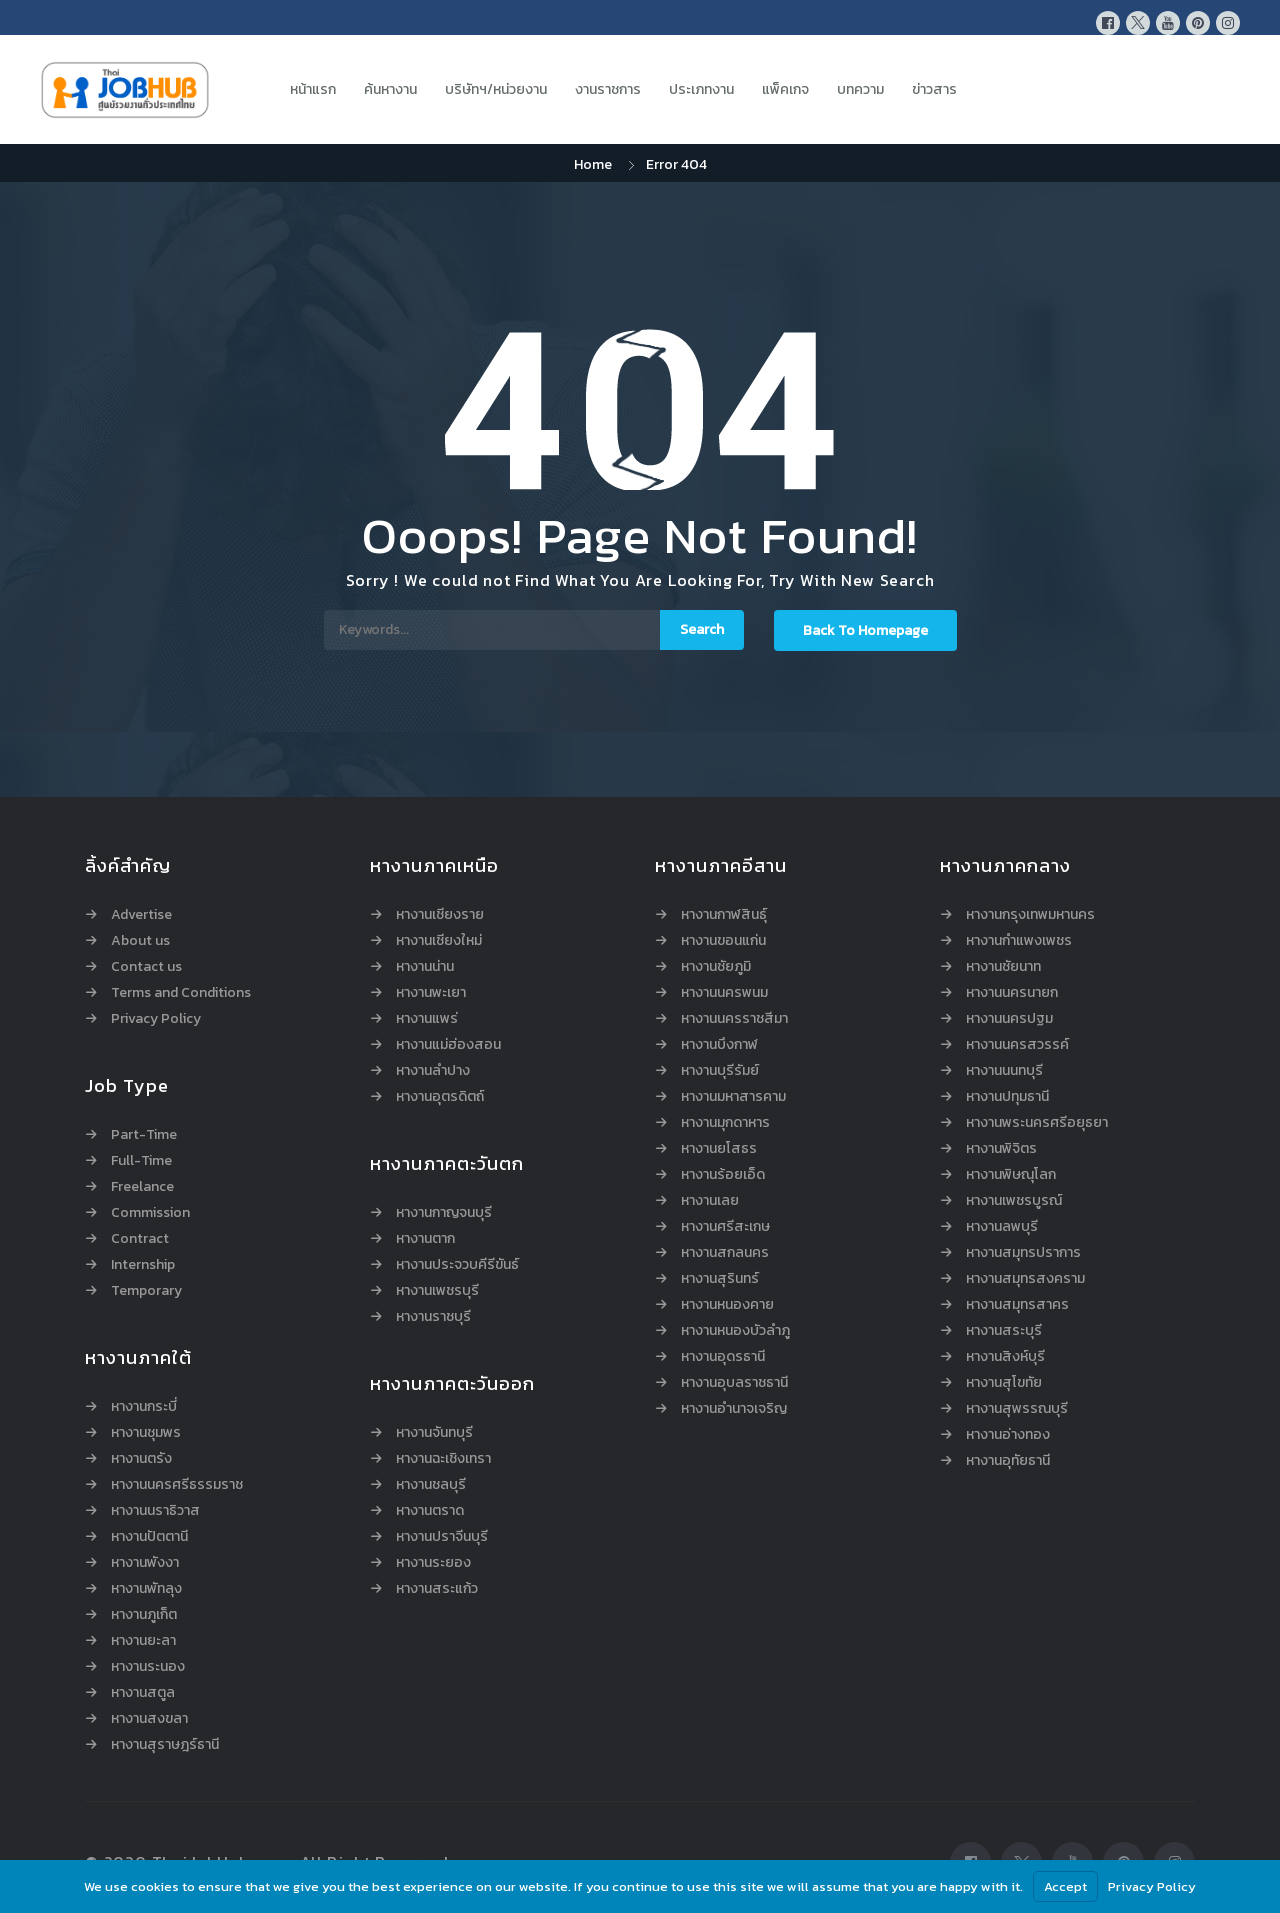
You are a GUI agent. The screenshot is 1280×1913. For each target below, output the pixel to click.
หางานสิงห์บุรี (1005, 1357)
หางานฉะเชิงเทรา (443, 1459)
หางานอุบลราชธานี (734, 1383)
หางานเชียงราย (440, 915)
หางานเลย (710, 1201)
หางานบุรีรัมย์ (720, 1071)
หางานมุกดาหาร (725, 1123)
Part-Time (144, 1135)
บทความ (860, 89)
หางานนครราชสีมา (734, 1019)
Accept (1065, 1886)
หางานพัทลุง (146, 1589)
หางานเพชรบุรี (437, 1291)
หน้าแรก (313, 89)
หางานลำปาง (433, 1071)
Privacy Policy (156, 1019)
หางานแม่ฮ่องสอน (448, 1045)
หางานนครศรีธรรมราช (177, 1485)
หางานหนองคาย (727, 1305)
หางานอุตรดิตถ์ (440, 1097)
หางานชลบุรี (431, 1485)
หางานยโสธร (719, 1149)
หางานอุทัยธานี (1008, 1461)
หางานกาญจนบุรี (444, 1213)
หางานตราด (430, 1511)
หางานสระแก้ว (437, 1589)
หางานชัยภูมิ (716, 967)
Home (593, 164)
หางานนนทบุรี (1004, 1071)
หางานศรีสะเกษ (725, 1227)
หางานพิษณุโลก (1011, 1175)
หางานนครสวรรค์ (1017, 1045)
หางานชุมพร (146, 1433)
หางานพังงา (145, 1563)
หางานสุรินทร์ (720, 1279)
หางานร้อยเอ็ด (723, 1175)
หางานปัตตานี (149, 1537)
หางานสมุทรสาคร (1017, 1305)
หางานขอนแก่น (723, 941)
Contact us (146, 967)
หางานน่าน (425, 967)
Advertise (141, 915)
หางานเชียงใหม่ (439, 941)
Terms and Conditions (181, 993)
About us (140, 941)
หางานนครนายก (1012, 993)
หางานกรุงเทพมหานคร (1030, 915)
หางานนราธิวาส (155, 1511)
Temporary (146, 1291)
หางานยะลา (143, 1641)
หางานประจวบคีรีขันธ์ (457, 1265)
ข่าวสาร (934, 89)
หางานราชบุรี (433, 1317)
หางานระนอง (148, 1667)
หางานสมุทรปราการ (1023, 1253)
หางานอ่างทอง (1008, 1435)
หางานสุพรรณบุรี (1017, 1409)
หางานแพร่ (427, 1019)
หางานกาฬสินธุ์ (724, 915)
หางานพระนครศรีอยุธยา (1037, 1123)
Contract (140, 1239)
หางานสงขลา (149, 1719)
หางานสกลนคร (725, 1253)
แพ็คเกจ (785, 89)
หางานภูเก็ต (144, 1615)
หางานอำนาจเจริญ (734, 1409)
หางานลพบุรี (1002, 1227)
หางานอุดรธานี (723, 1357)
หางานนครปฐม (1009, 1019)
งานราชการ (608, 89)
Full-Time (141, 1161)
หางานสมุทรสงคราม (1025, 1279)
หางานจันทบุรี (434, 1433)
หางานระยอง (433, 1563)
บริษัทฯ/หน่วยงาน (496, 89)
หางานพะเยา (431, 993)
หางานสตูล (143, 1693)
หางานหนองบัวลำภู (735, 1331)
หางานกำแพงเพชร (1019, 941)
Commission (150, 1213)
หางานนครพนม (724, 993)
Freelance (142, 1187)
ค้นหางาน (390, 89)
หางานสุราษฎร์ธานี (165, 1745)
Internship (143, 1265)
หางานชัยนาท (1003, 967)
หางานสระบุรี (1004, 1331)
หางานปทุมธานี (1007, 1097)
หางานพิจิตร (1001, 1149)
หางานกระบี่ (144, 1407)
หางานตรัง (141, 1459)
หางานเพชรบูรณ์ (1014, 1201)
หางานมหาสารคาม (733, 1097)
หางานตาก (425, 1239)
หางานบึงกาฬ (719, 1045)
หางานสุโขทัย (1004, 1383)
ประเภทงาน (701, 89)
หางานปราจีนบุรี (442, 1537)
